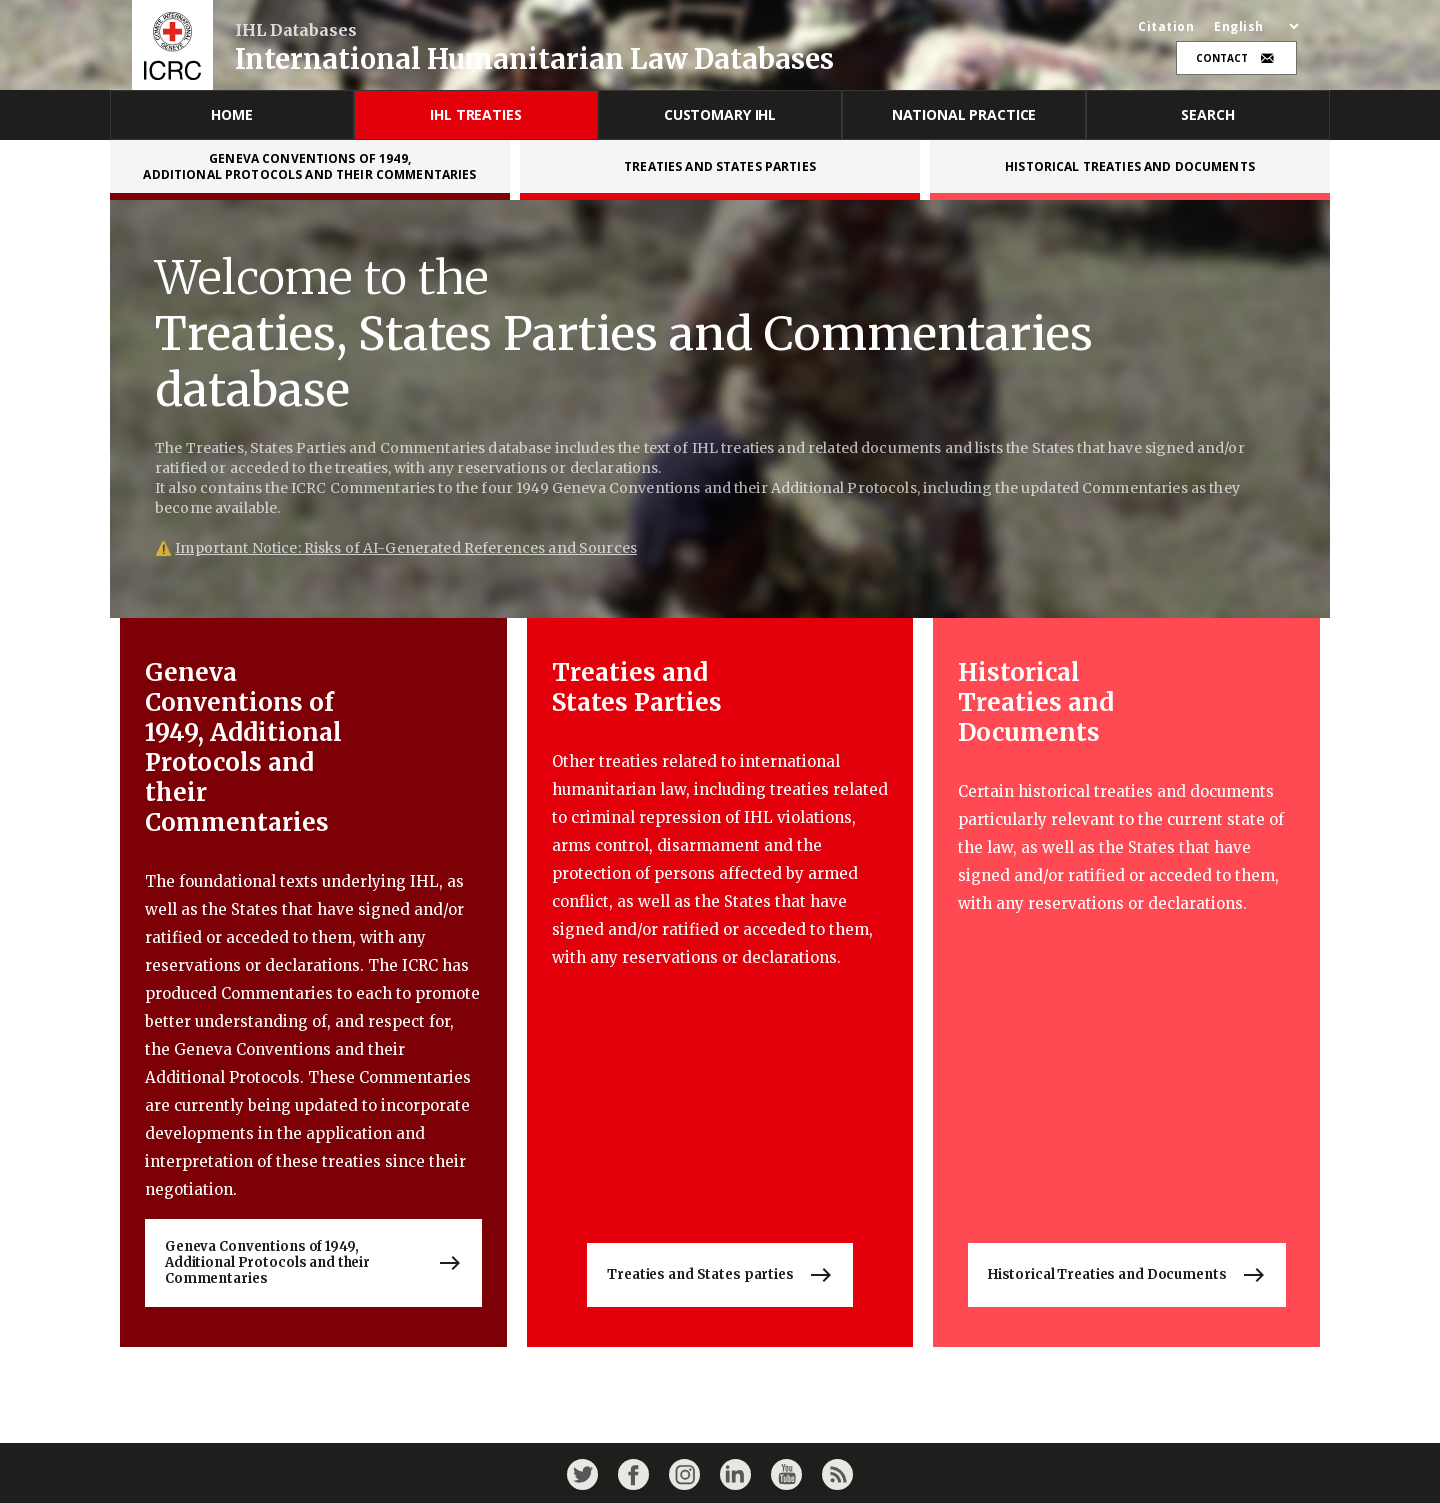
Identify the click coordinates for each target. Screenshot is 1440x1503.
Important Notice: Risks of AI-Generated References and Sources (406, 548)
